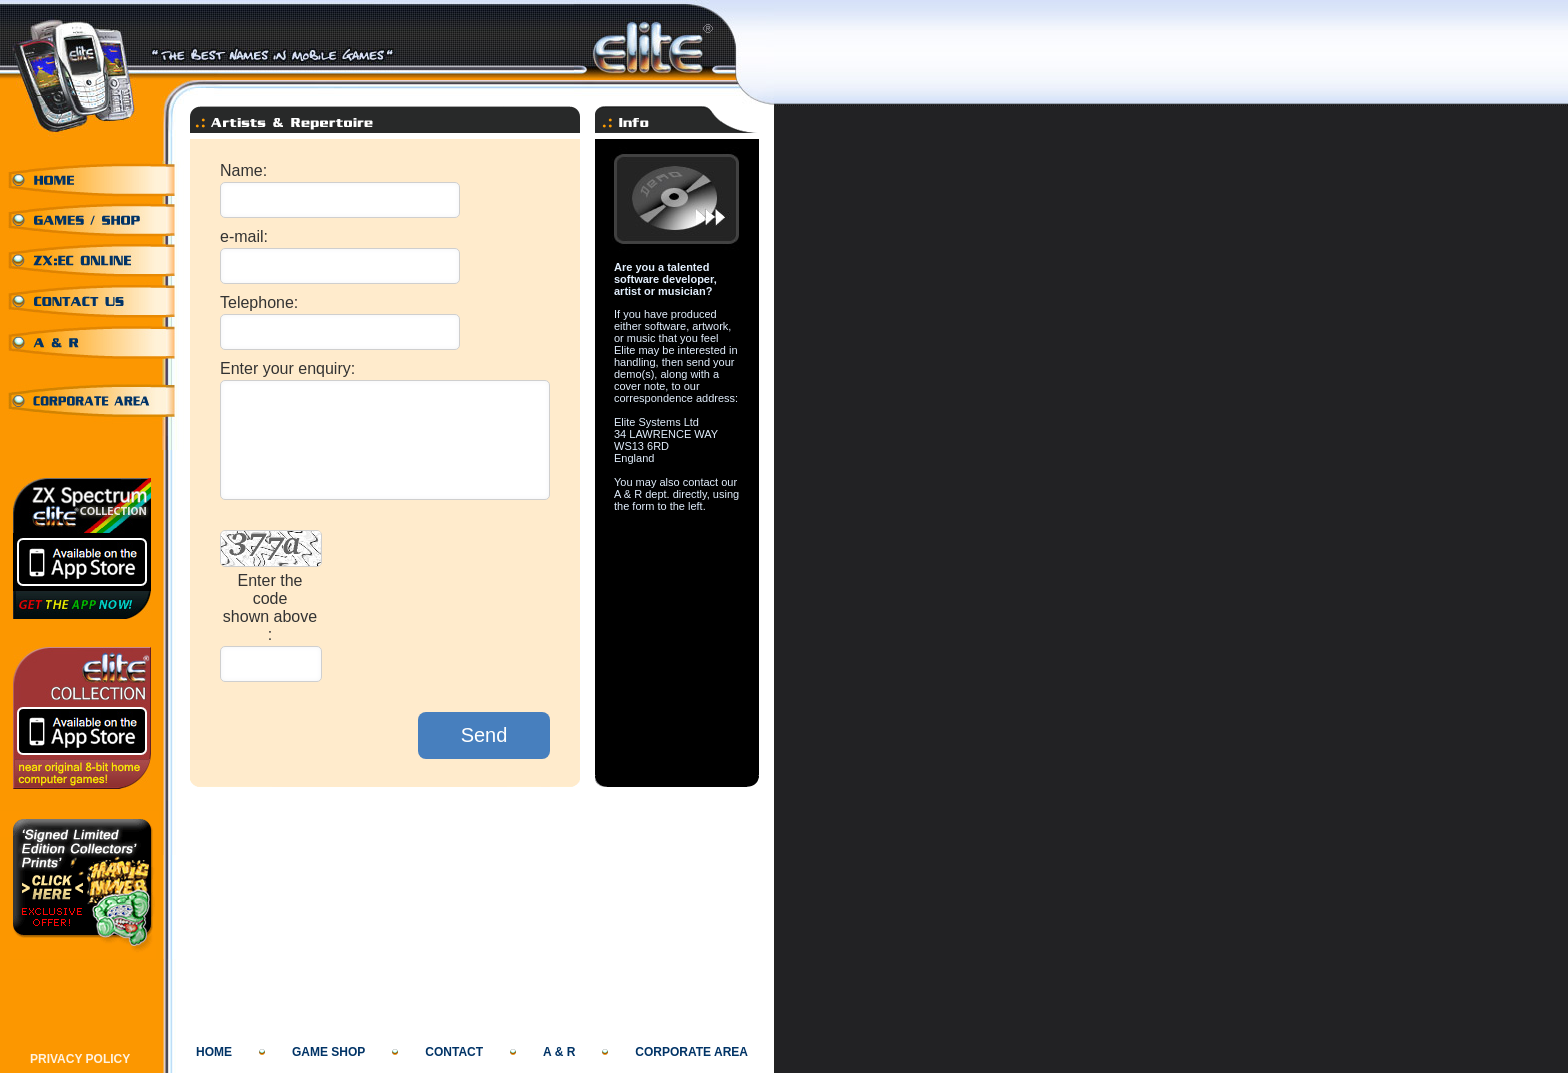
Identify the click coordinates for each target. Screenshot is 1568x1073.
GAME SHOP (328, 1052)
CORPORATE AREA (691, 1052)
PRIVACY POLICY (80, 1059)
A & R (559, 1052)
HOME (214, 1052)
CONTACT (454, 1052)
